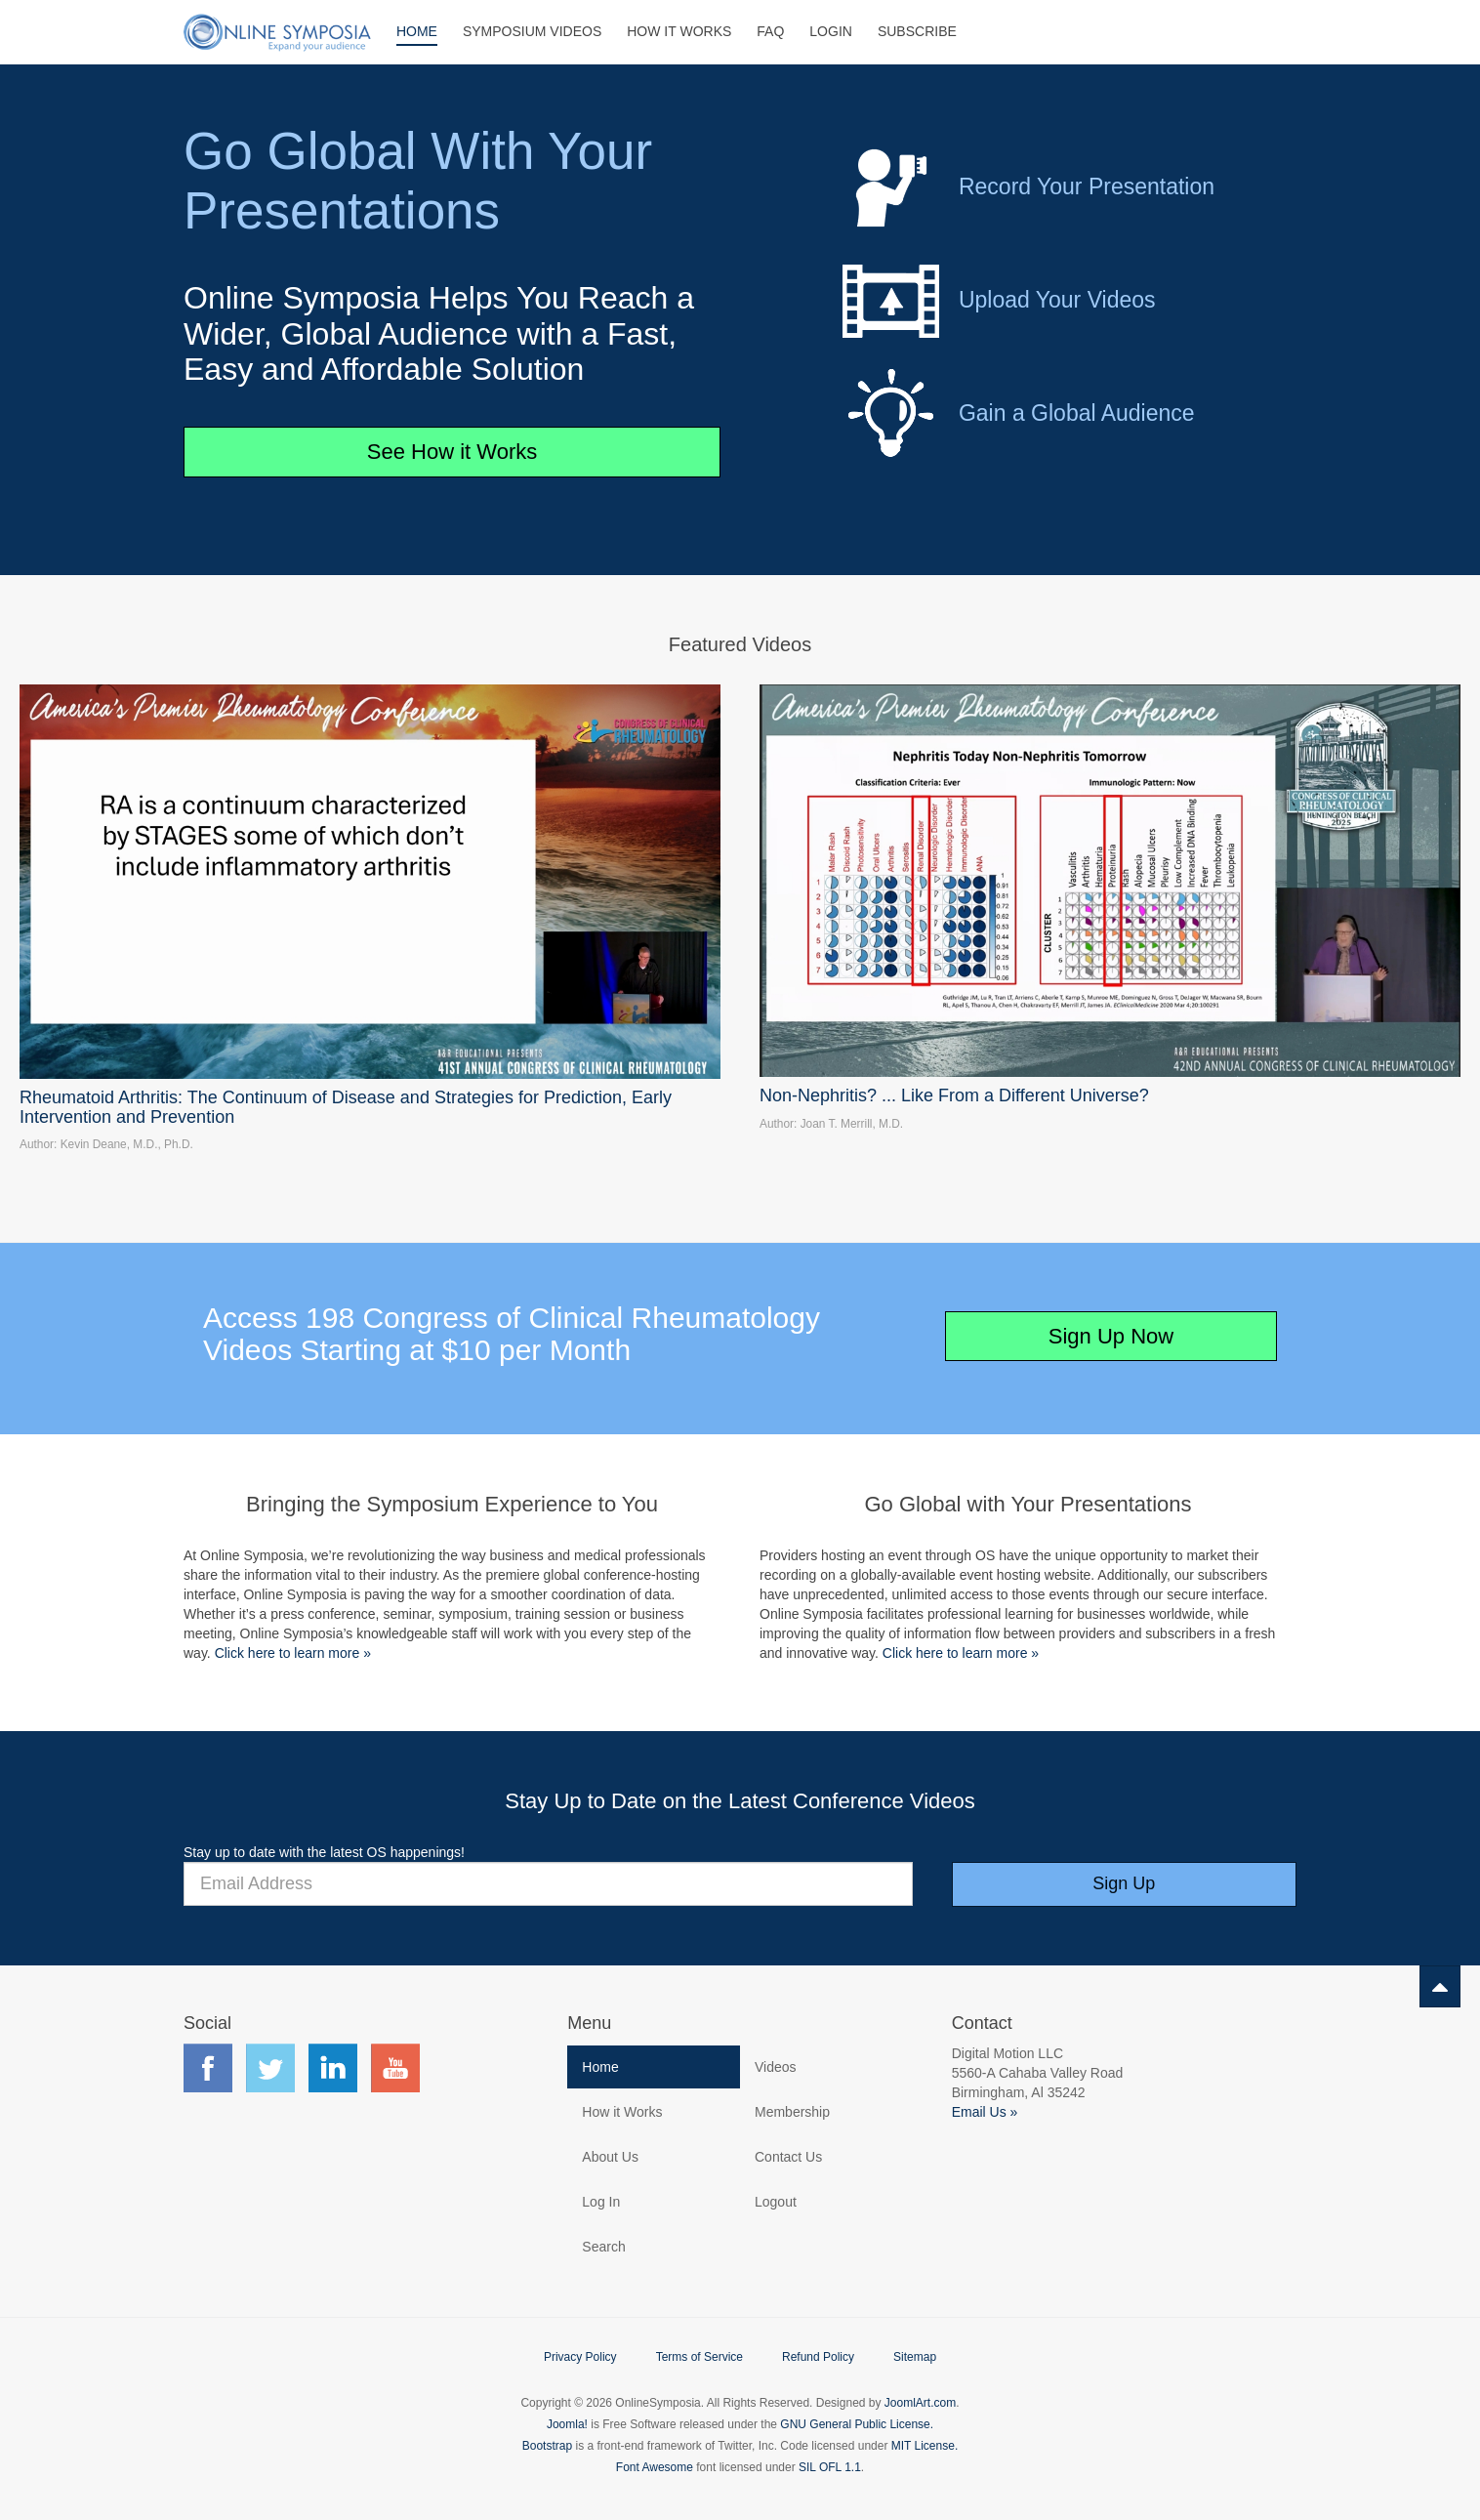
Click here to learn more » (293, 1653)
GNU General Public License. (856, 2424)
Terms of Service (699, 2357)
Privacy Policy (580, 2357)
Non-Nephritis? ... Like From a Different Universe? (954, 1095)
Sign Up (1123, 1883)
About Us (610, 2157)
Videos (776, 2067)
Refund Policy (818, 2357)
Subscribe (917, 31)
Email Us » (985, 2112)
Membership (792, 2112)
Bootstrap (547, 2446)
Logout (776, 2202)
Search (603, 2246)
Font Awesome (654, 2467)
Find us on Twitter (270, 2068)
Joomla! (567, 2424)
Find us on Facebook (208, 2068)
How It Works (679, 31)
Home (416, 31)
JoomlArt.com (920, 2403)
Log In (601, 2202)
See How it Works (452, 451)
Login (830, 31)
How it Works (622, 2112)
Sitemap (914, 2357)
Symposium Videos (532, 31)
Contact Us (788, 2157)
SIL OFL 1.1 (830, 2467)
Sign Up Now (1110, 1336)
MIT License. (924, 2446)
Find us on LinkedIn (332, 2068)
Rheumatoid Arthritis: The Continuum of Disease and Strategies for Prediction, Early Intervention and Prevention (346, 1107)
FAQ (770, 31)
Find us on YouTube (395, 2068)
